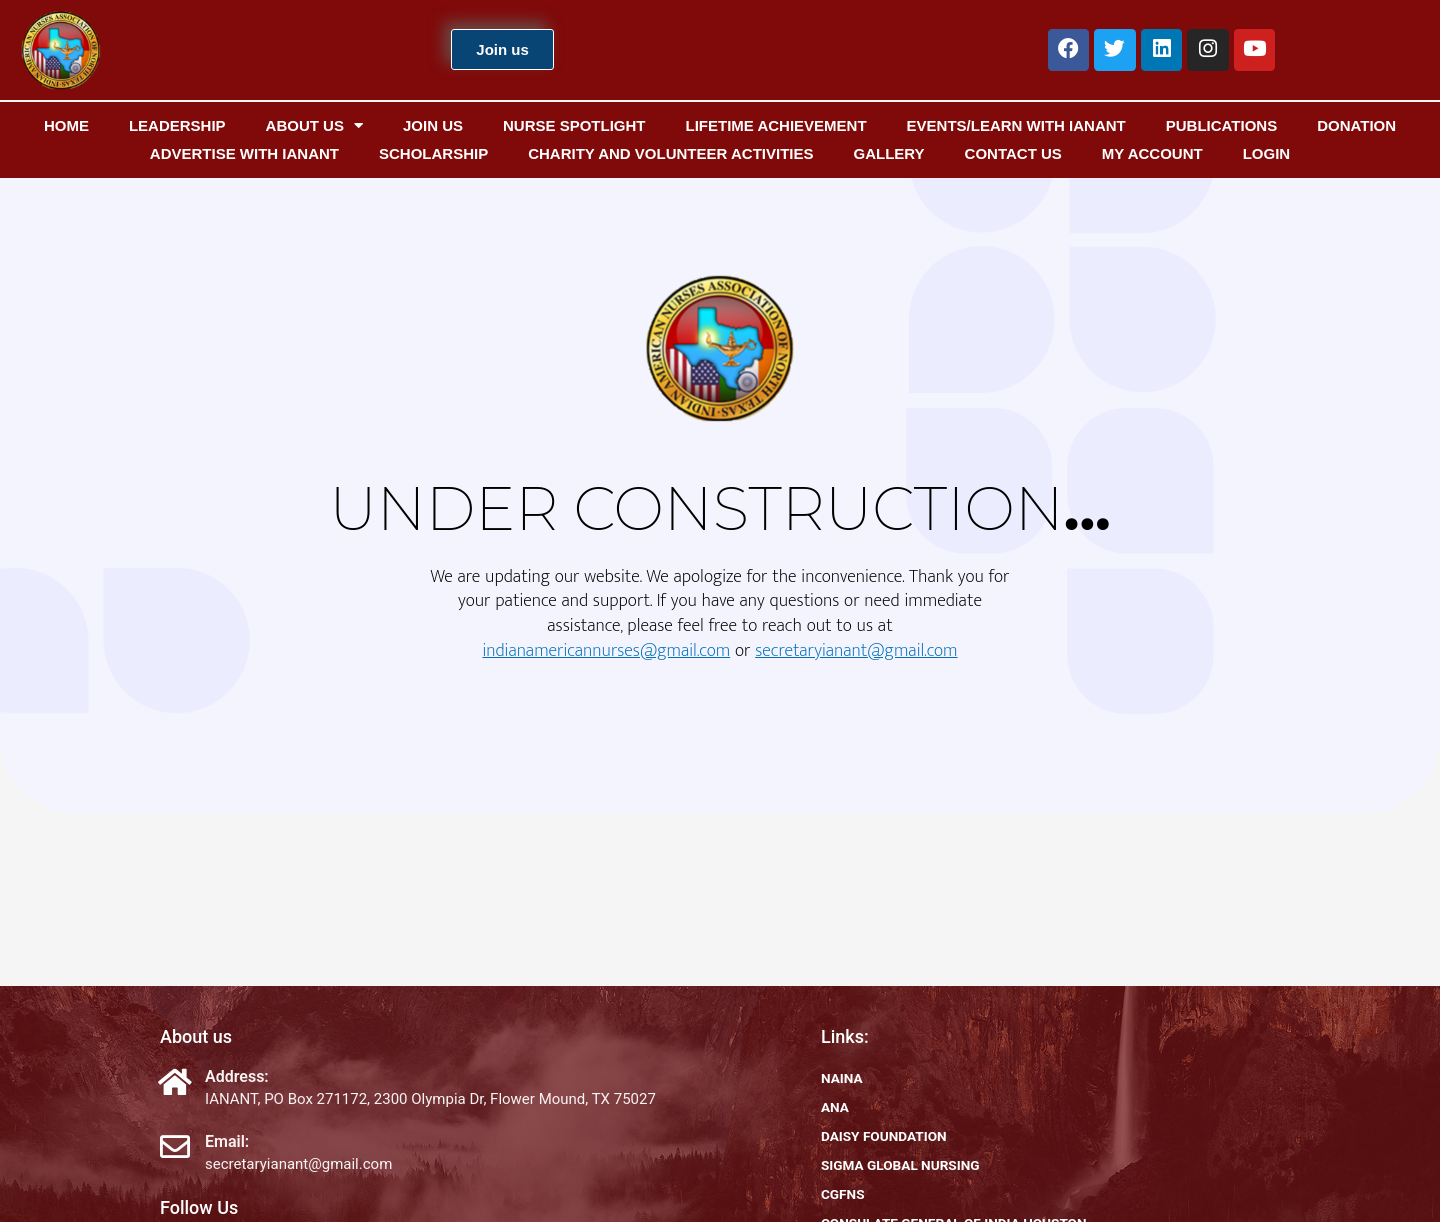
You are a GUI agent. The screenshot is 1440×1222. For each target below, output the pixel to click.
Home (66, 125)
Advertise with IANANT (244, 153)
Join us (433, 125)
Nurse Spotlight (574, 125)
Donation (1356, 125)
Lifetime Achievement (775, 125)
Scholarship (433, 153)
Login (1267, 153)
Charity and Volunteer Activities (670, 153)
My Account (1152, 153)
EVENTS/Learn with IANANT (1016, 125)
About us (314, 126)
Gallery (888, 153)
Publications (1221, 125)
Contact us (1013, 153)
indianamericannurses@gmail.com (606, 651)
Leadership (177, 125)
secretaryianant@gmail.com (856, 651)
